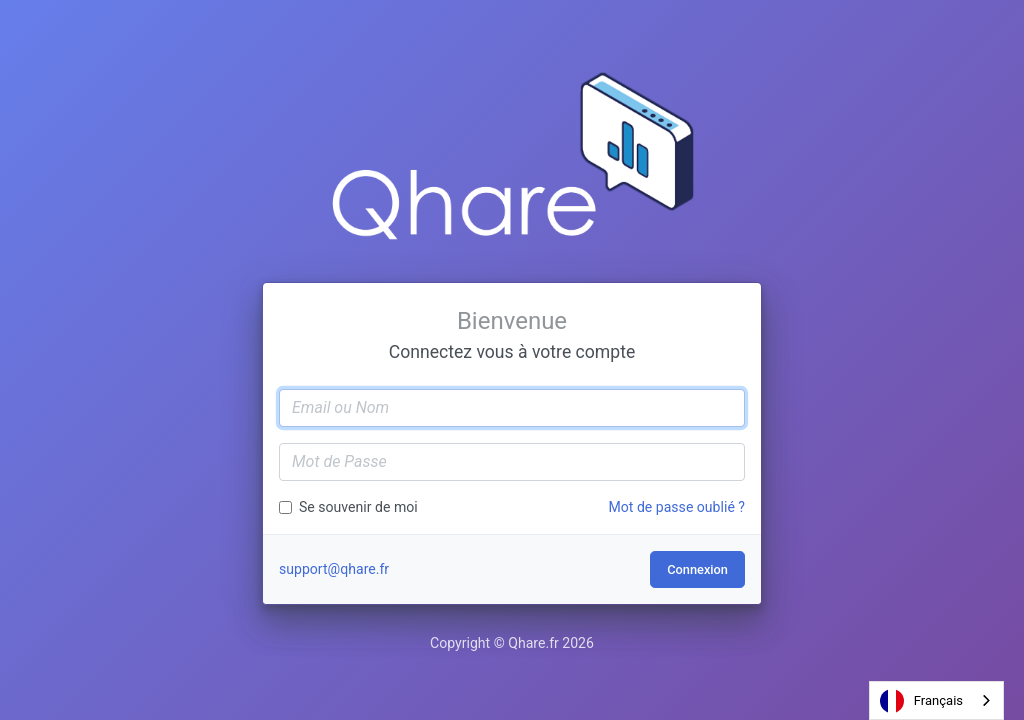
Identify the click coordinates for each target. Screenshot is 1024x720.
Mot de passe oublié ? (676, 507)
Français (921, 701)
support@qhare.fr (334, 569)
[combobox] (936, 700)
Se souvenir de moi (358, 507)
